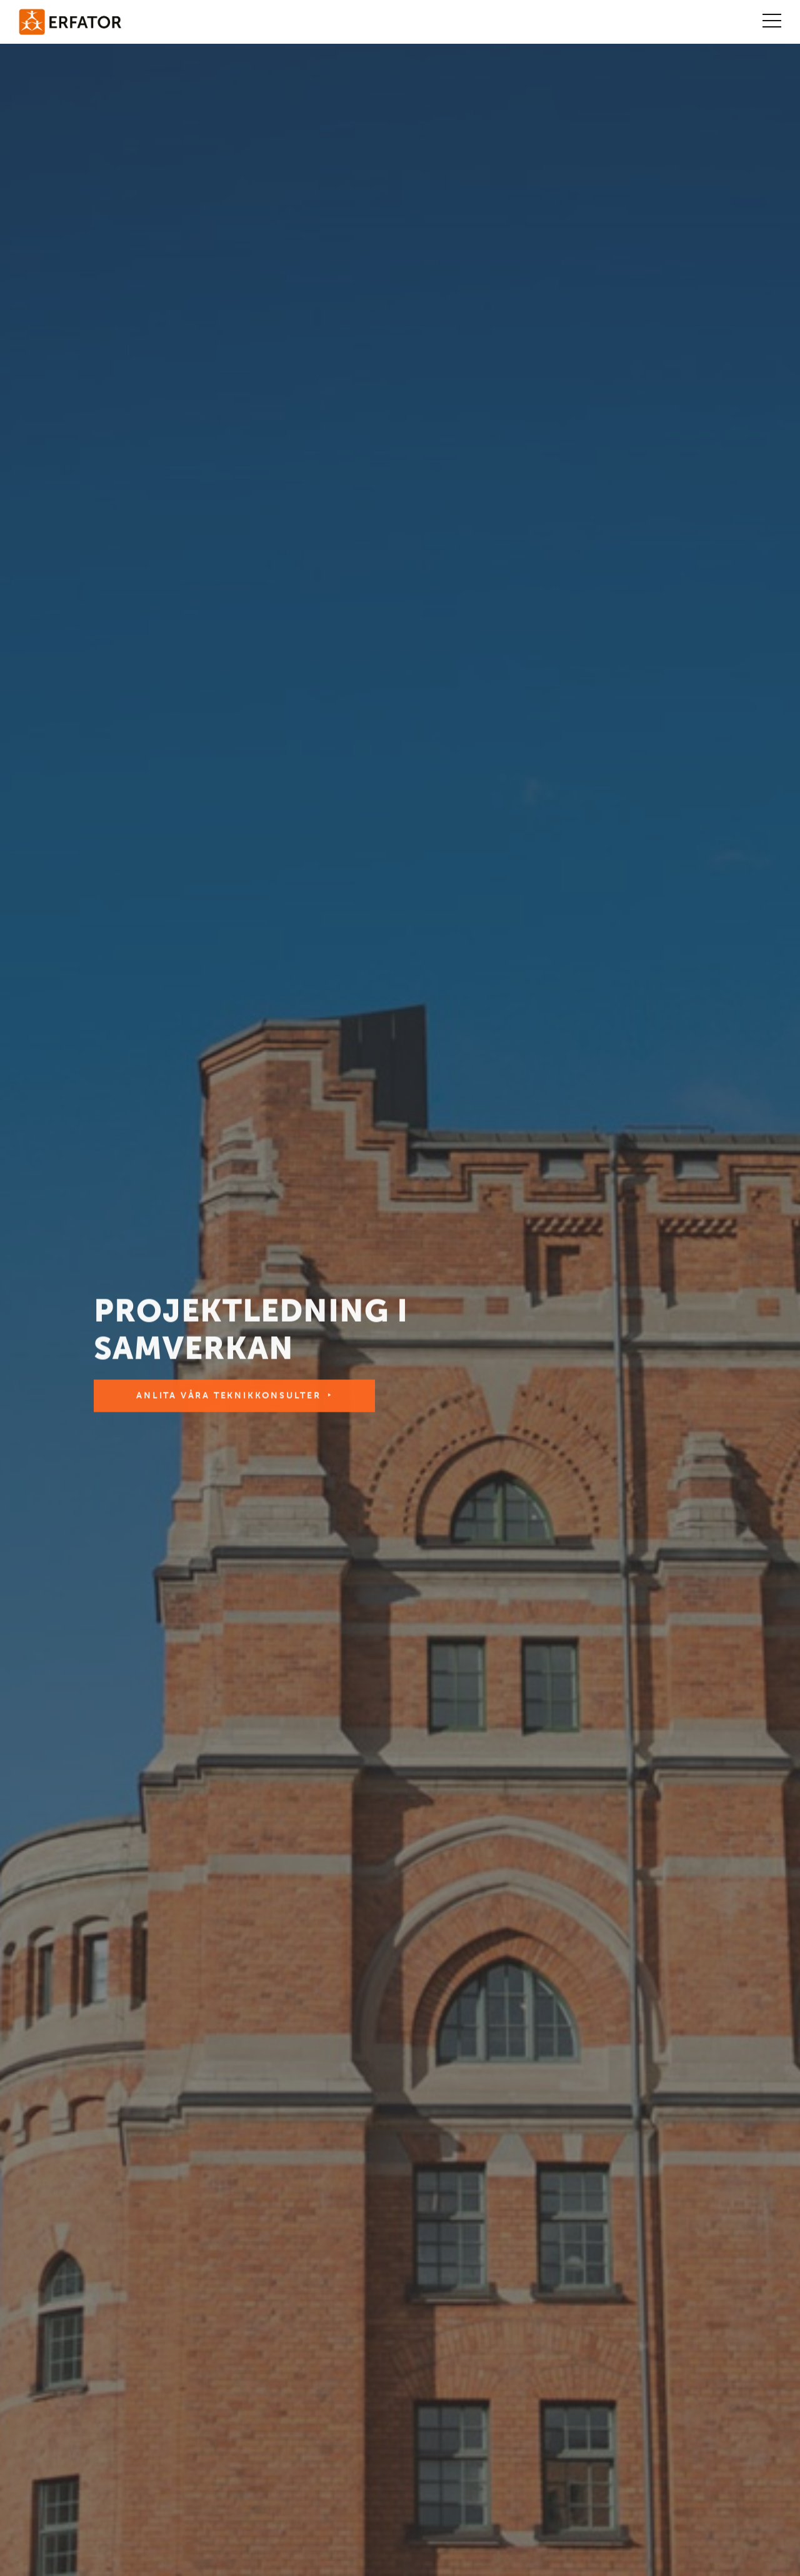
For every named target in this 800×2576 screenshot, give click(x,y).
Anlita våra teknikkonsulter (228, 1398)
